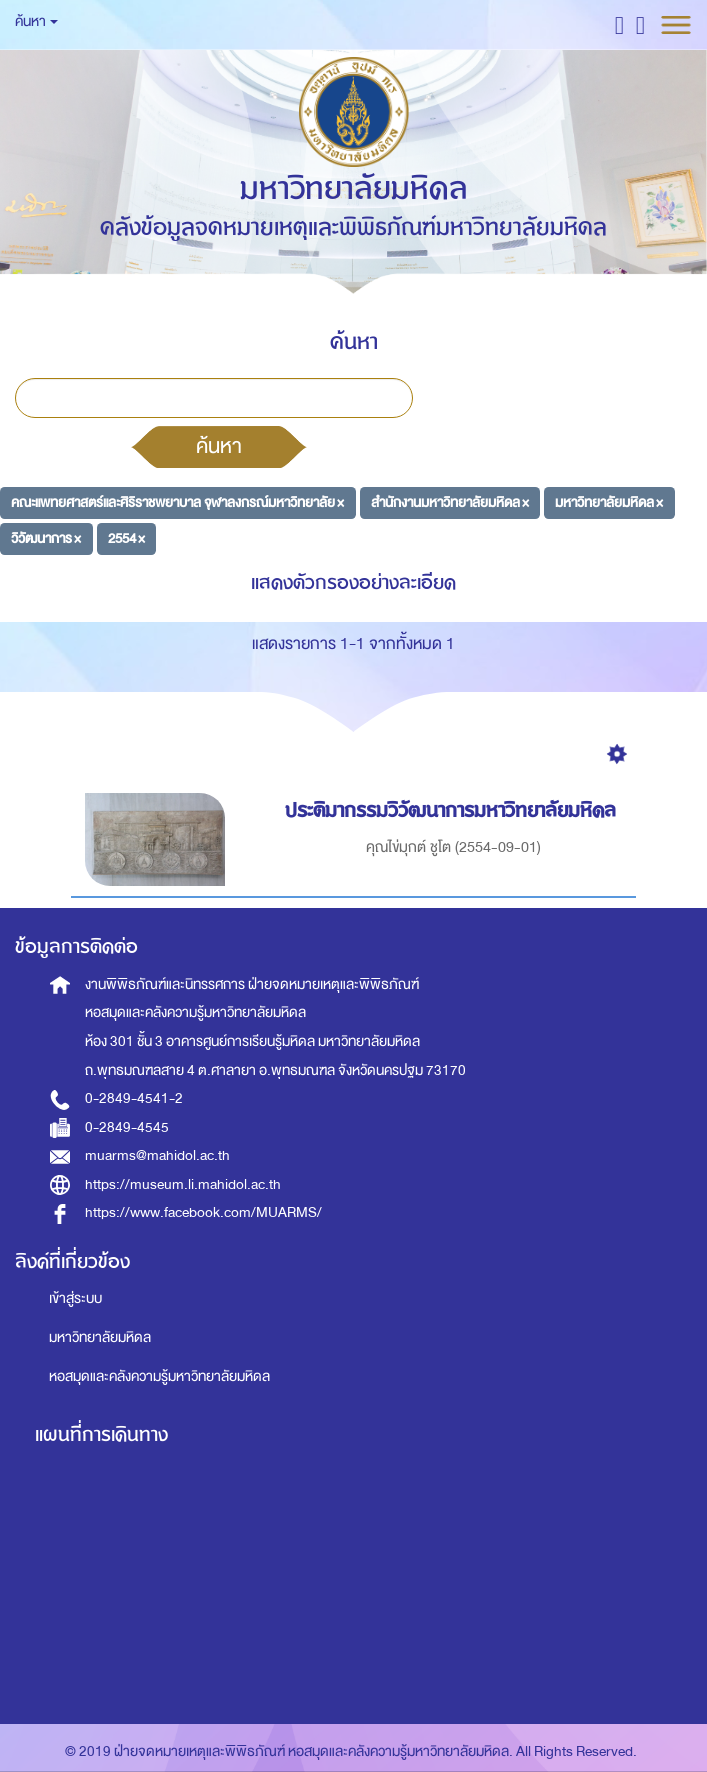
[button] (619, 24)
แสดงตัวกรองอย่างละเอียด (353, 582)
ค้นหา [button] (36, 21)
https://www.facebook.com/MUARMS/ (203, 1212)
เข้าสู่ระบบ (75, 1298)
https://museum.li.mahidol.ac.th (183, 1184)
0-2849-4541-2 (134, 1098)
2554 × (126, 537)
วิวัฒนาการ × (46, 537)
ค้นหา (219, 446)
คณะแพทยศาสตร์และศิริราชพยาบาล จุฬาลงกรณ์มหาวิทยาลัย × (177, 502)
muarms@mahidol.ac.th (157, 1155)
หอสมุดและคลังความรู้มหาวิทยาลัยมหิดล (159, 1376)
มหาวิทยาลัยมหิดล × (609, 502)
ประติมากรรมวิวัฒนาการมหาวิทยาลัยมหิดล (453, 810)
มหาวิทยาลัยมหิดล (100, 1337)
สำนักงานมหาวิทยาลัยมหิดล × (450, 502)
